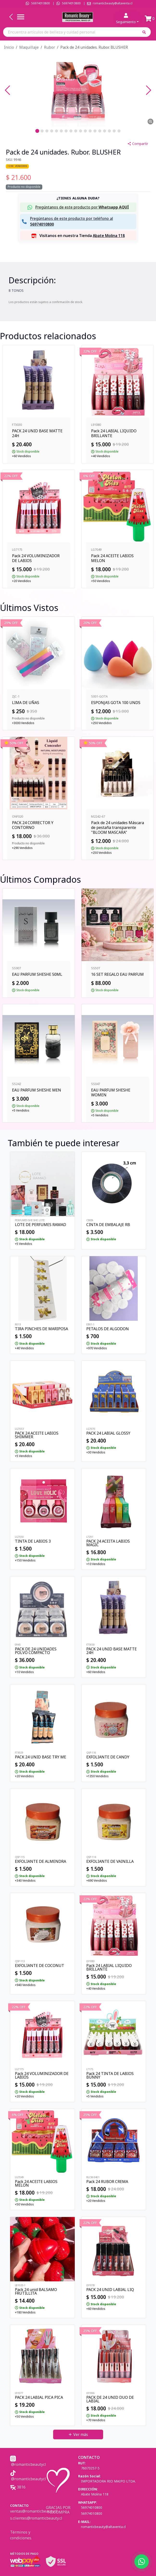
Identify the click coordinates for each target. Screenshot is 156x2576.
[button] (145, 32)
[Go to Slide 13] (95, 130)
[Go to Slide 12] (90, 130)
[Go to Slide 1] (37, 130)
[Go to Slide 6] (61, 130)
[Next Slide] (148, 90)
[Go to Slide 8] (70, 130)
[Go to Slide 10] (80, 130)
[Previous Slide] (7, 90)
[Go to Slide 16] (109, 130)
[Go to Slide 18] (119, 130)
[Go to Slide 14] (99, 130)
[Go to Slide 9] (75, 130)
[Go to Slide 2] (42, 130)
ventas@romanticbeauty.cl (33, 2511)
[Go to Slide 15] (104, 130)
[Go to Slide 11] (85, 130)
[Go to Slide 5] (56, 130)
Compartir (137, 143)
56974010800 (40, 3)
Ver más (78, 2434)
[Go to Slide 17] (114, 130)
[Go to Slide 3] (46, 130)
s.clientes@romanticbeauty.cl (36, 2518)
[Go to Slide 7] (66, 130)
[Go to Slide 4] (51, 130)
